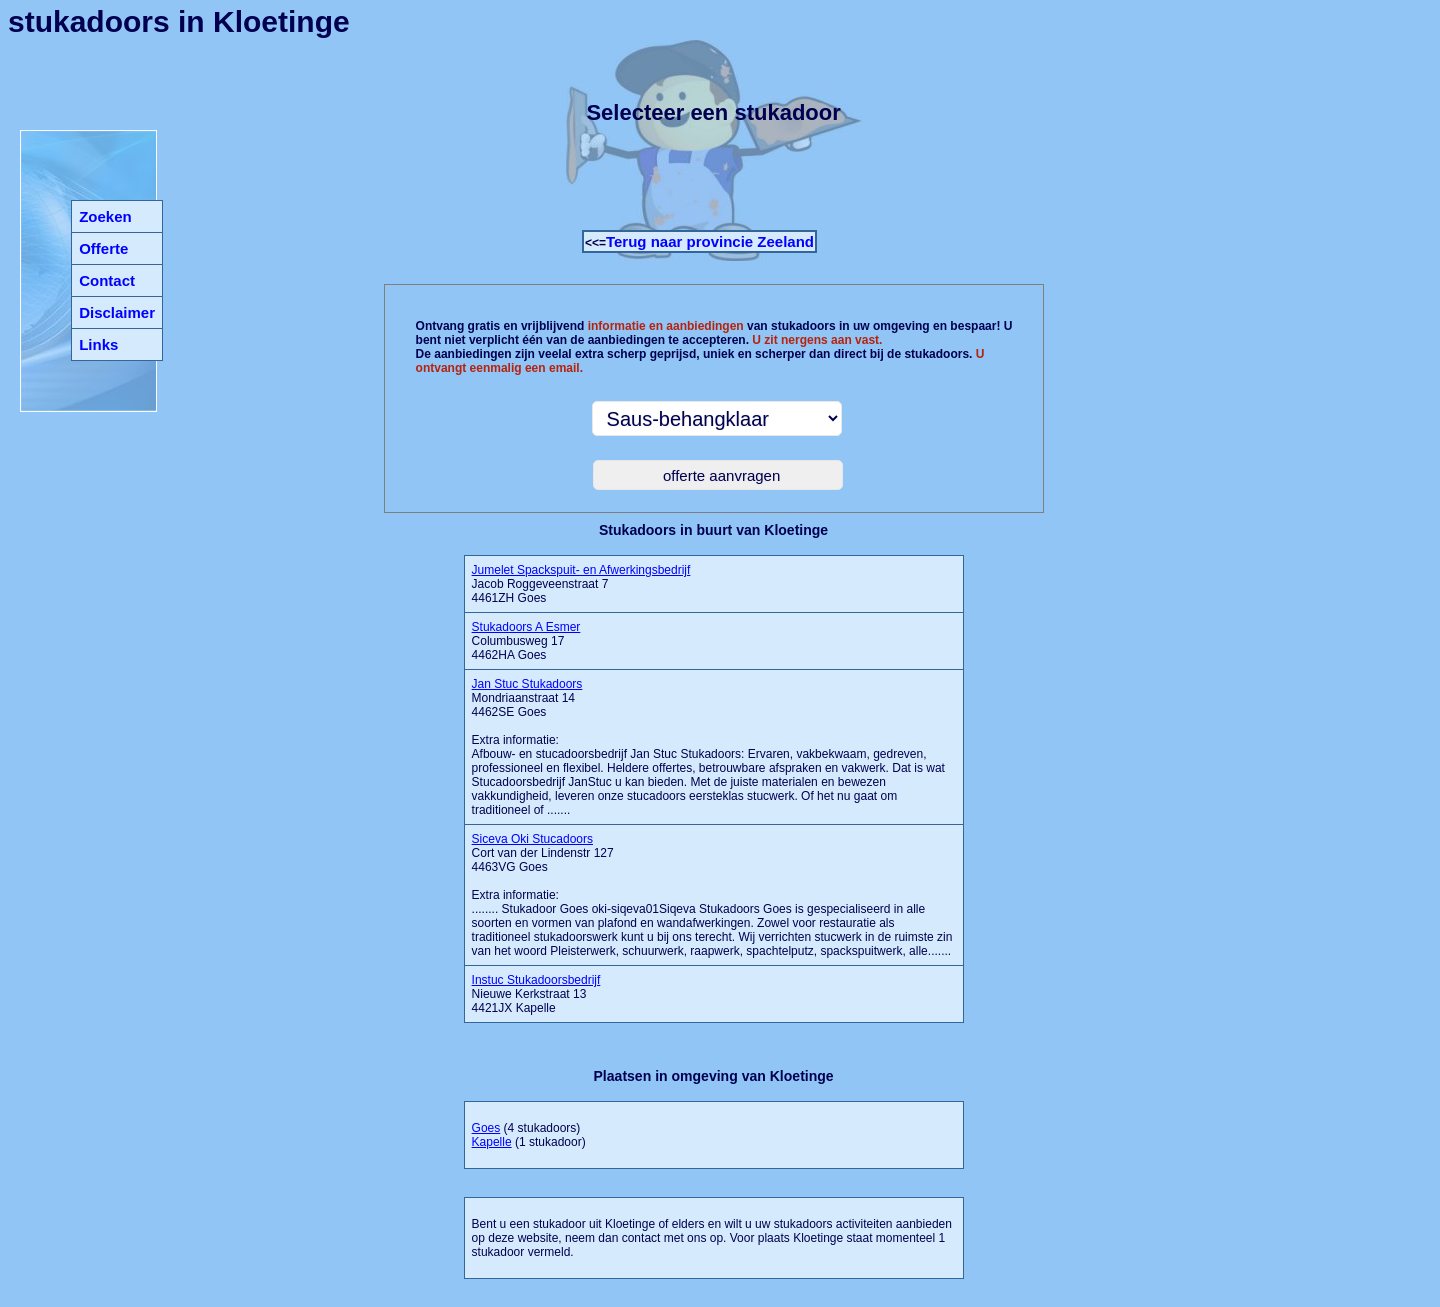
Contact (107, 280)
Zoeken (105, 216)
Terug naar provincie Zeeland (710, 241)
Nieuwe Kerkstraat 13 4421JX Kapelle (536, 994)
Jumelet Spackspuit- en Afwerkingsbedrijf (581, 570)
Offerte (103, 248)
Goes (486, 1128)
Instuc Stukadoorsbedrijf (536, 980)
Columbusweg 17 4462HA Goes (526, 641)
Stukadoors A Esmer (526, 627)
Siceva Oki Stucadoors (532, 839)
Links (98, 344)
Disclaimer (117, 312)
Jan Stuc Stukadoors (527, 684)
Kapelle (492, 1142)
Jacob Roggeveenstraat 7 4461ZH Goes (581, 584)
